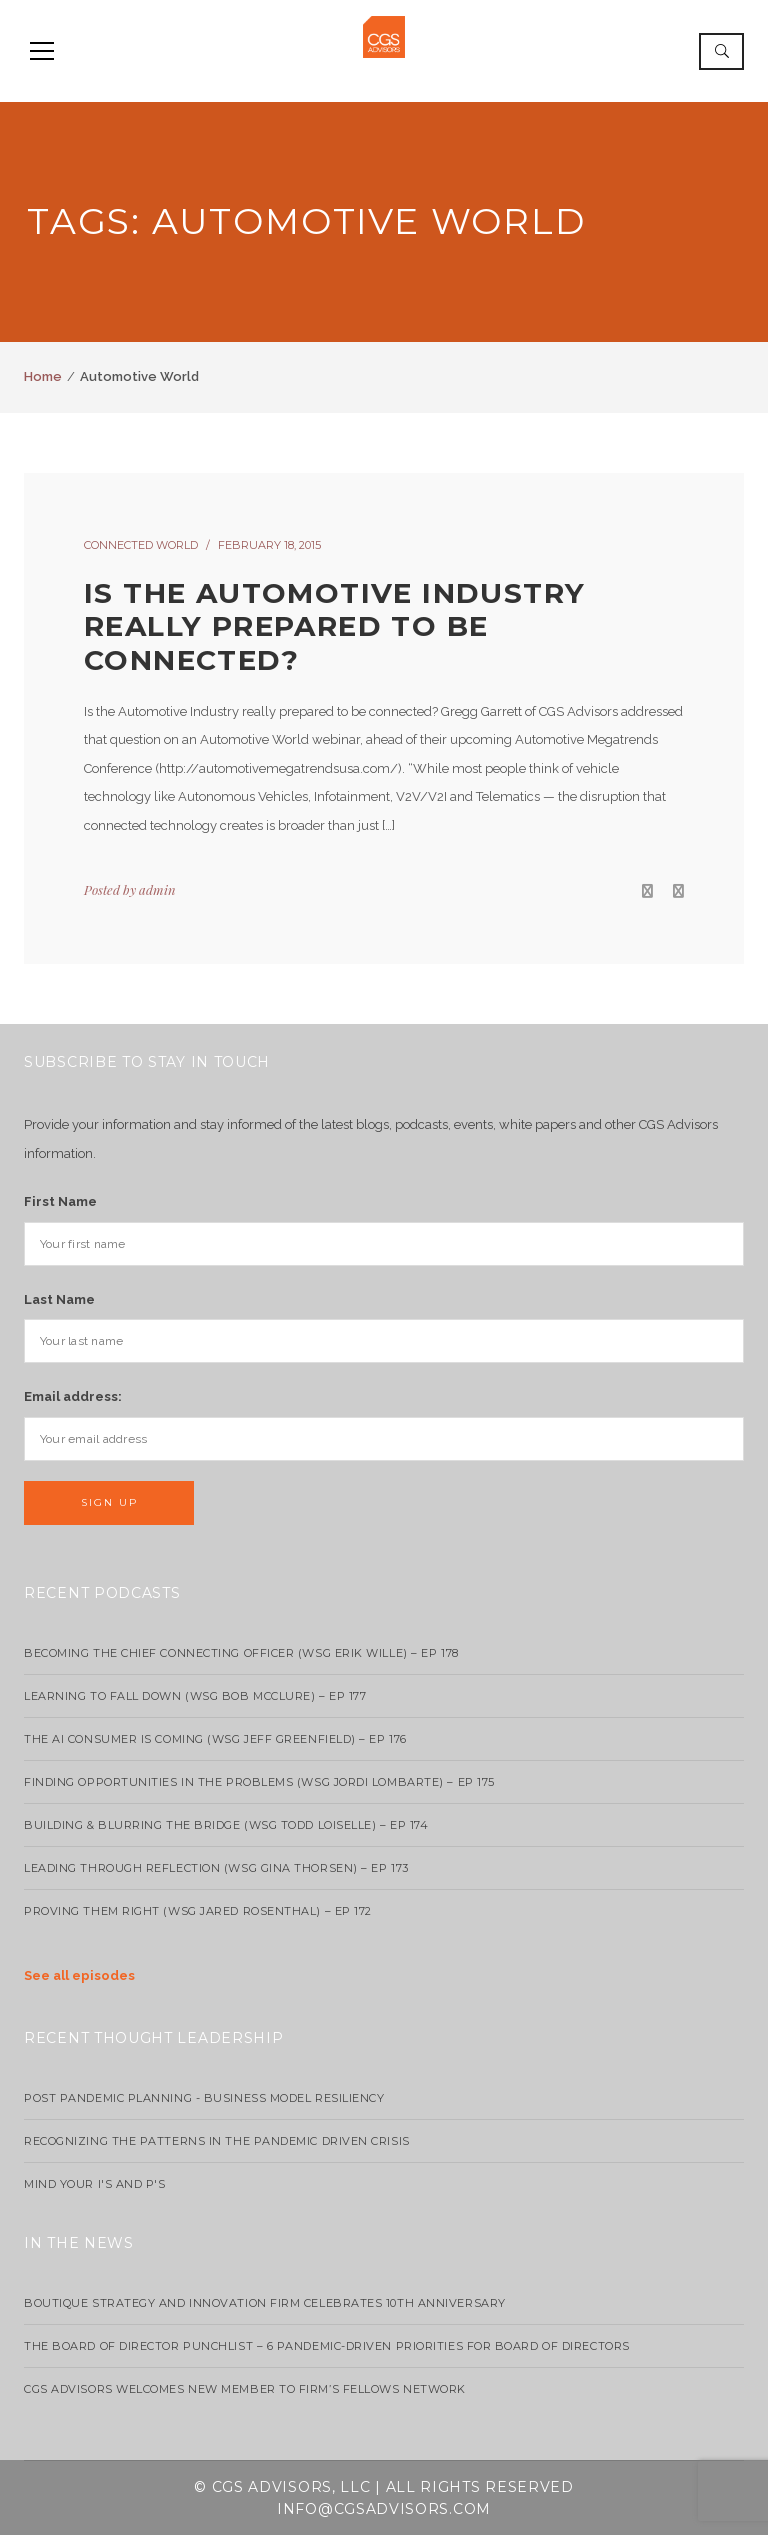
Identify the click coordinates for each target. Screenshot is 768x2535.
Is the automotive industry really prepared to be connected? (334, 626)
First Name (60, 1201)
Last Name (59, 1299)
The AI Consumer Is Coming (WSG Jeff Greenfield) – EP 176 (215, 1739)
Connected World (141, 545)
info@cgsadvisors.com (384, 2509)
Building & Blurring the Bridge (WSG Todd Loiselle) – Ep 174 (226, 1825)
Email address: (73, 1396)
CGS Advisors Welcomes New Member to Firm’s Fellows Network (245, 2389)
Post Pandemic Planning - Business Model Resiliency (204, 2098)
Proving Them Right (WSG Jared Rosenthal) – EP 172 (198, 1911)
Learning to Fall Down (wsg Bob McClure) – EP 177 (195, 1696)
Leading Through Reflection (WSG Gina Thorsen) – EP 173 (216, 1868)
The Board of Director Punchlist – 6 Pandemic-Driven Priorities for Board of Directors (327, 2346)
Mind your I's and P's (95, 2184)
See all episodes (79, 1975)
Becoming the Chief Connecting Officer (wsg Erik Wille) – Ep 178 (241, 1653)
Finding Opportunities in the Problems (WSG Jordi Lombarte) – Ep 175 (259, 1782)
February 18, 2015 (269, 545)
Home (43, 376)
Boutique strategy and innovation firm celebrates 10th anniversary (265, 2303)
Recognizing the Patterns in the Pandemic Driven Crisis (217, 2141)
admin (157, 889)
